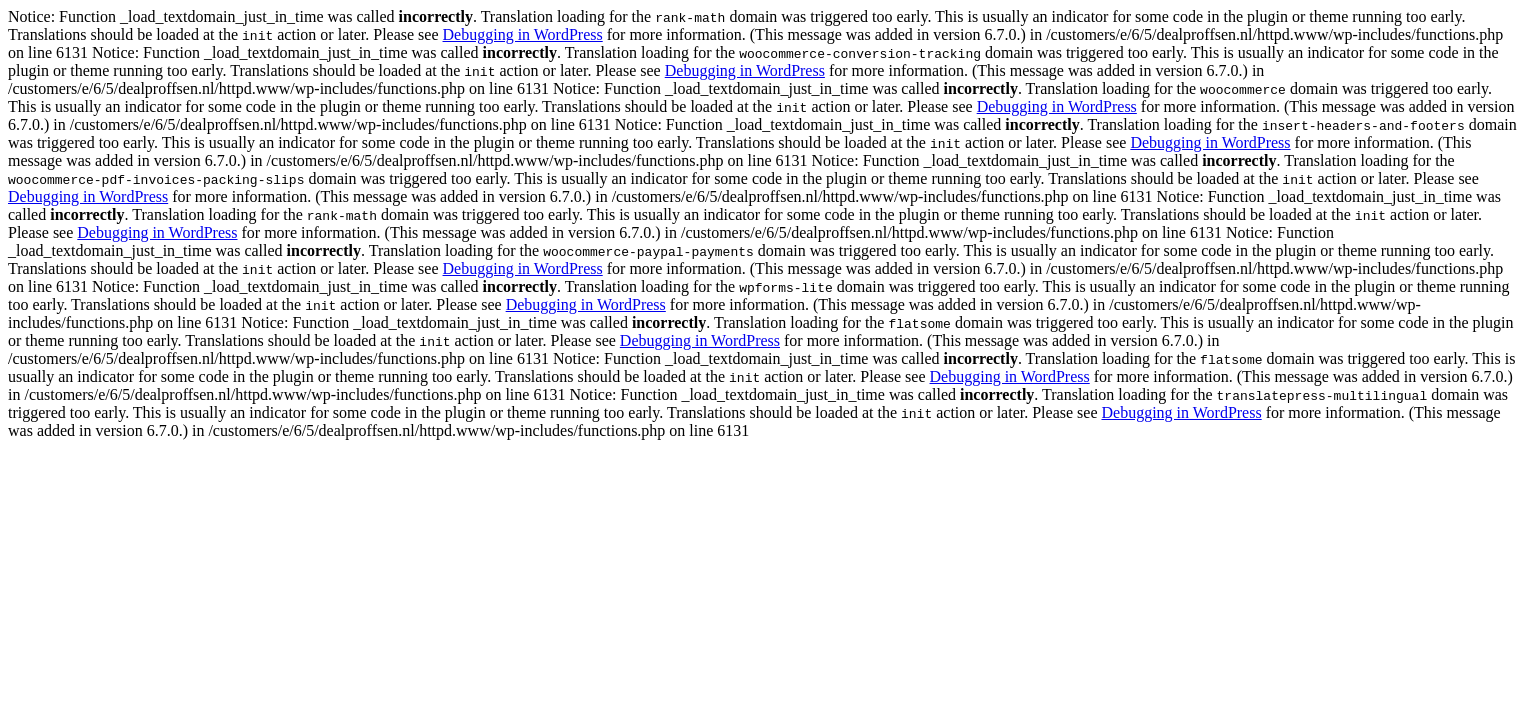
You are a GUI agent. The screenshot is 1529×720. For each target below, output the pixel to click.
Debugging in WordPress (523, 34)
